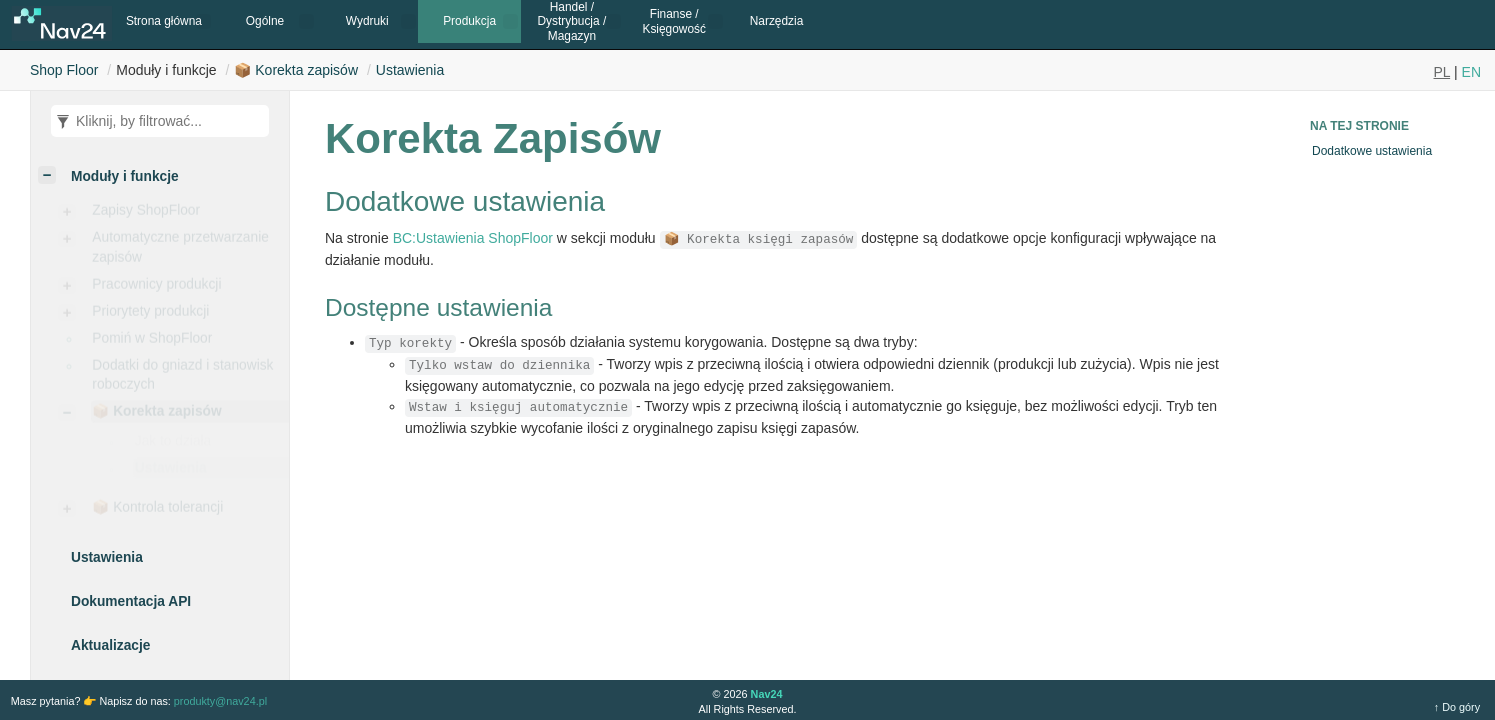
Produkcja (469, 21)
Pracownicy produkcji (156, 288)
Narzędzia (777, 21)
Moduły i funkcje (125, 176)
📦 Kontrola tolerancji (157, 511)
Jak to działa (173, 449)
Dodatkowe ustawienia (1372, 151)
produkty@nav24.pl (220, 701)
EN (1471, 72)
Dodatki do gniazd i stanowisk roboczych (182, 379)
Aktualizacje (110, 645)
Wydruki (367, 21)
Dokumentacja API (131, 601)
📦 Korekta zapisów (296, 70)
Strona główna (164, 21)
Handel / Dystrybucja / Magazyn (572, 21)
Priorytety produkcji (150, 315)
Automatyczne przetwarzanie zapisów (180, 251)
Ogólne (265, 21)
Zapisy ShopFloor (146, 214)
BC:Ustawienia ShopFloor (473, 238)
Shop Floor (64, 70)
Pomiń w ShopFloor (152, 342)
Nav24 (767, 694)
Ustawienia (410, 70)
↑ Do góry (1457, 707)
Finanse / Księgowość (673, 21)
